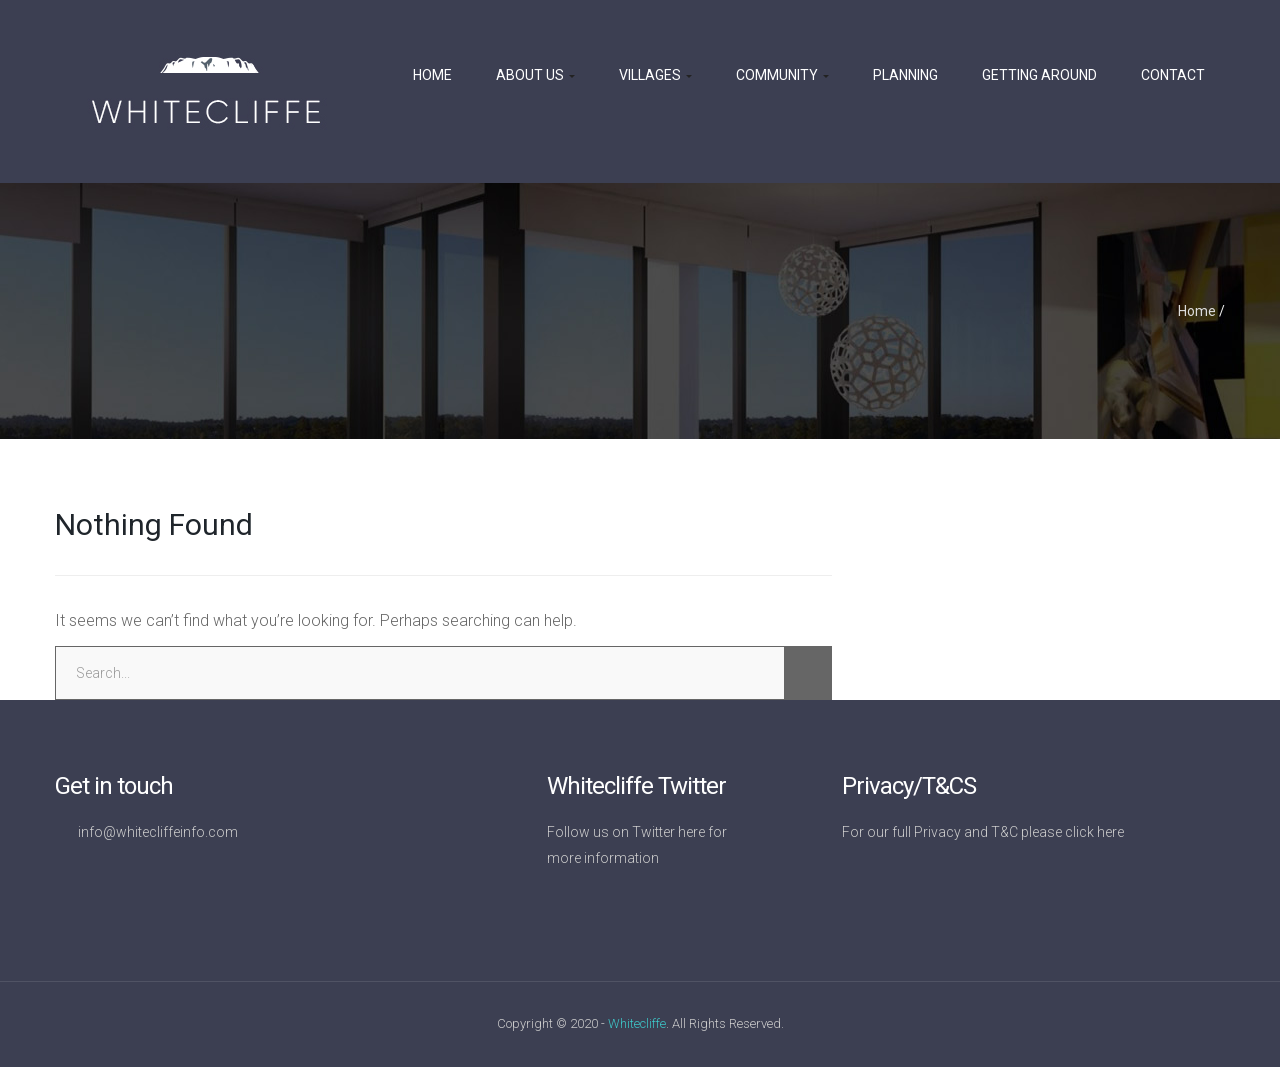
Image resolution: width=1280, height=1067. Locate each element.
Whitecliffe (637, 1023)
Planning (905, 75)
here (691, 832)
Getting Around (1039, 75)
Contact (1173, 75)
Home (432, 75)
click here (1094, 832)
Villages (655, 75)
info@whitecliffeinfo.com (158, 832)
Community (782, 75)
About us (535, 75)
